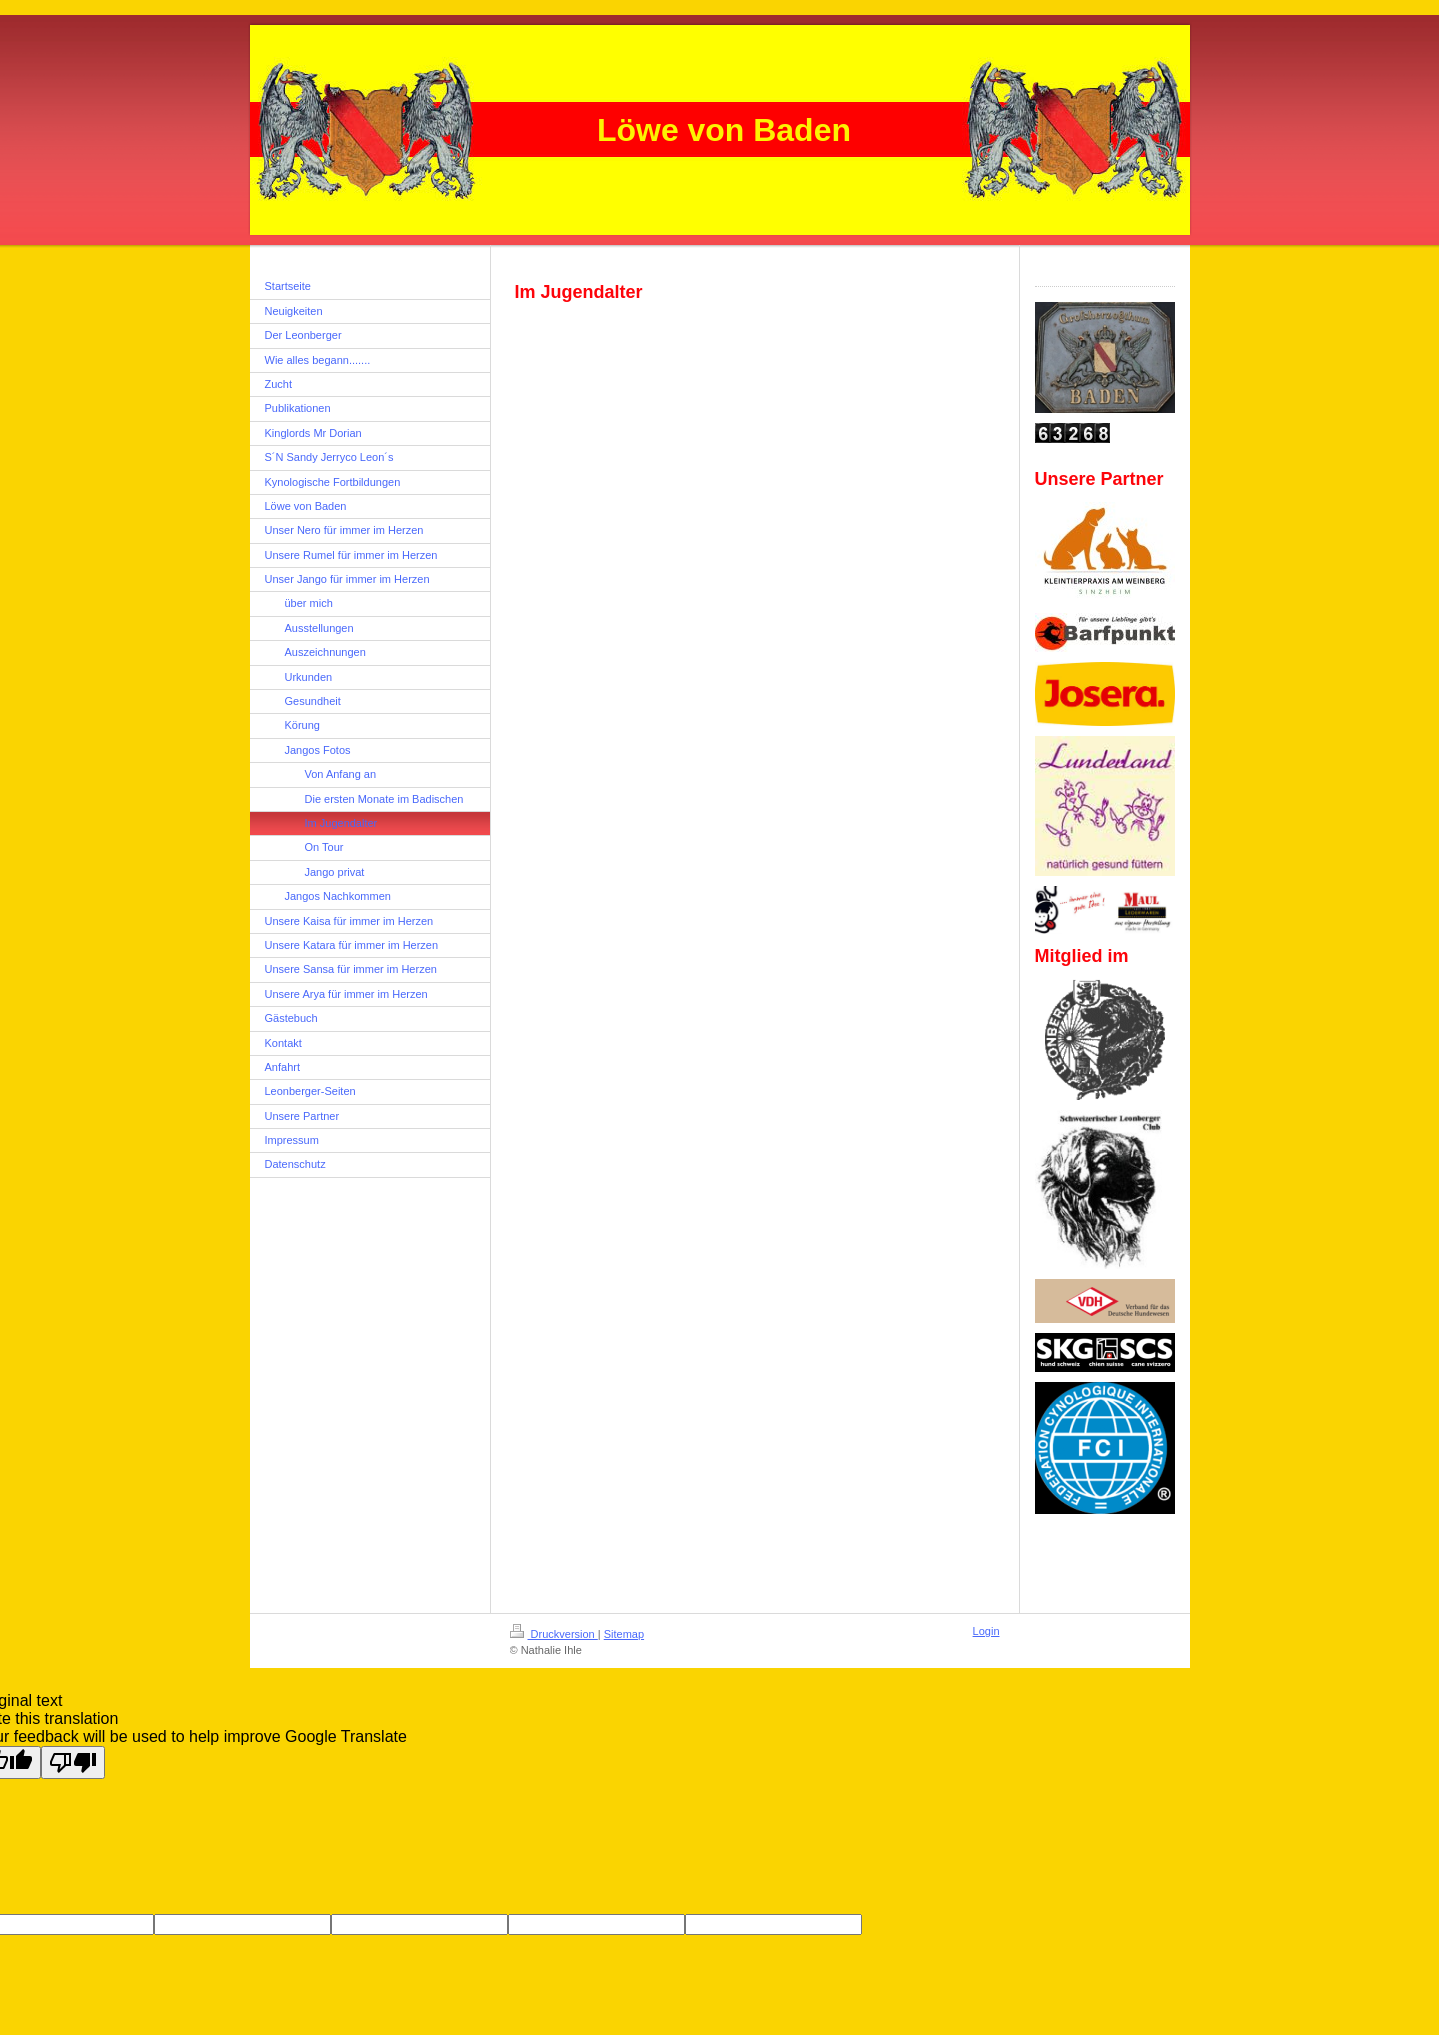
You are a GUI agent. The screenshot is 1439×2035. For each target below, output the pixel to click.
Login (986, 1631)
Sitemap (624, 1634)
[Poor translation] (73, 1762)
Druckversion (554, 1634)
